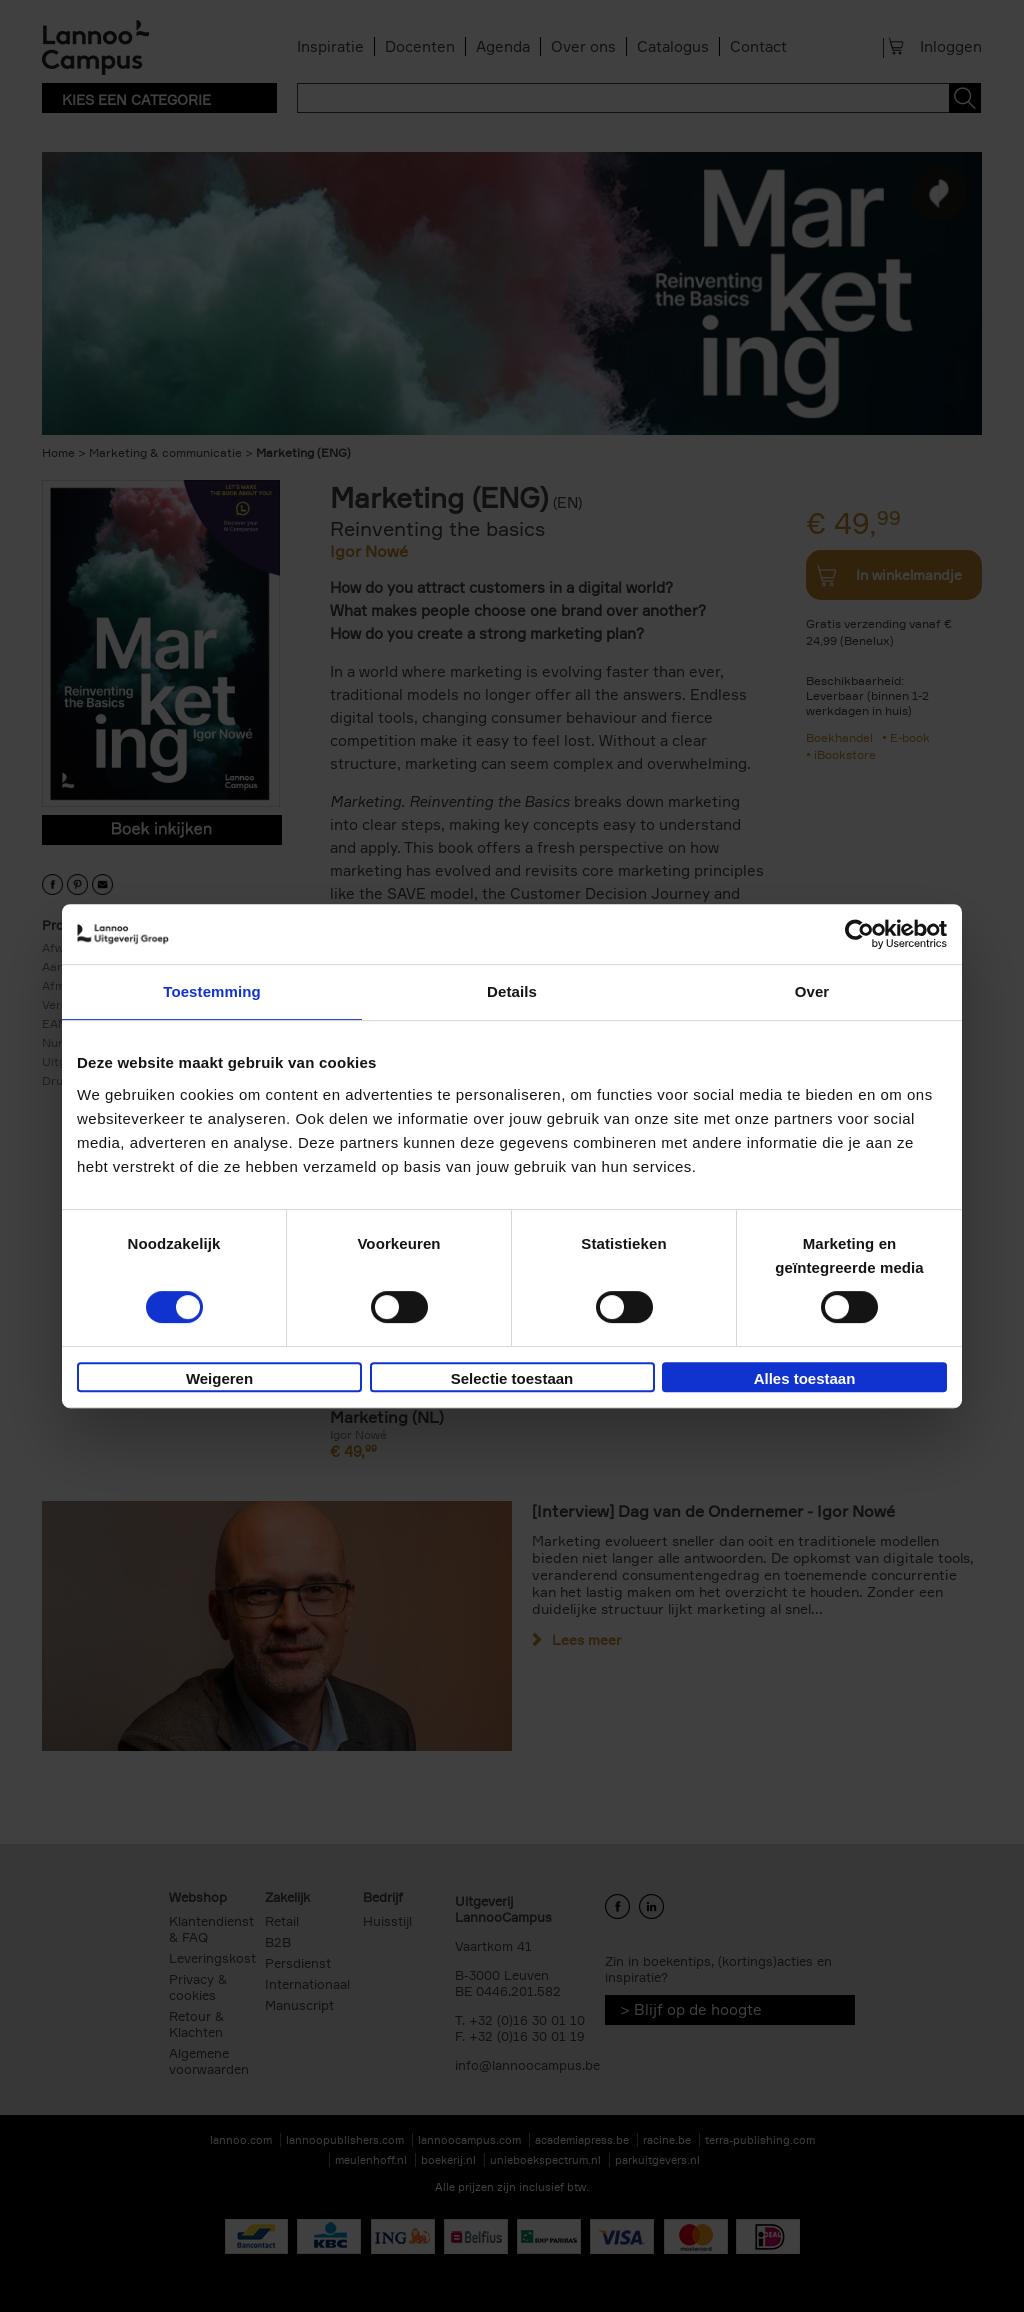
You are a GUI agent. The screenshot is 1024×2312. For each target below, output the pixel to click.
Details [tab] (512, 991)
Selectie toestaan (512, 1378)
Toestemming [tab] (212, 991)
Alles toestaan (805, 1378)
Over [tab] (812, 991)
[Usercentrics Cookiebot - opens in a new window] (859, 934)
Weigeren (219, 1378)
